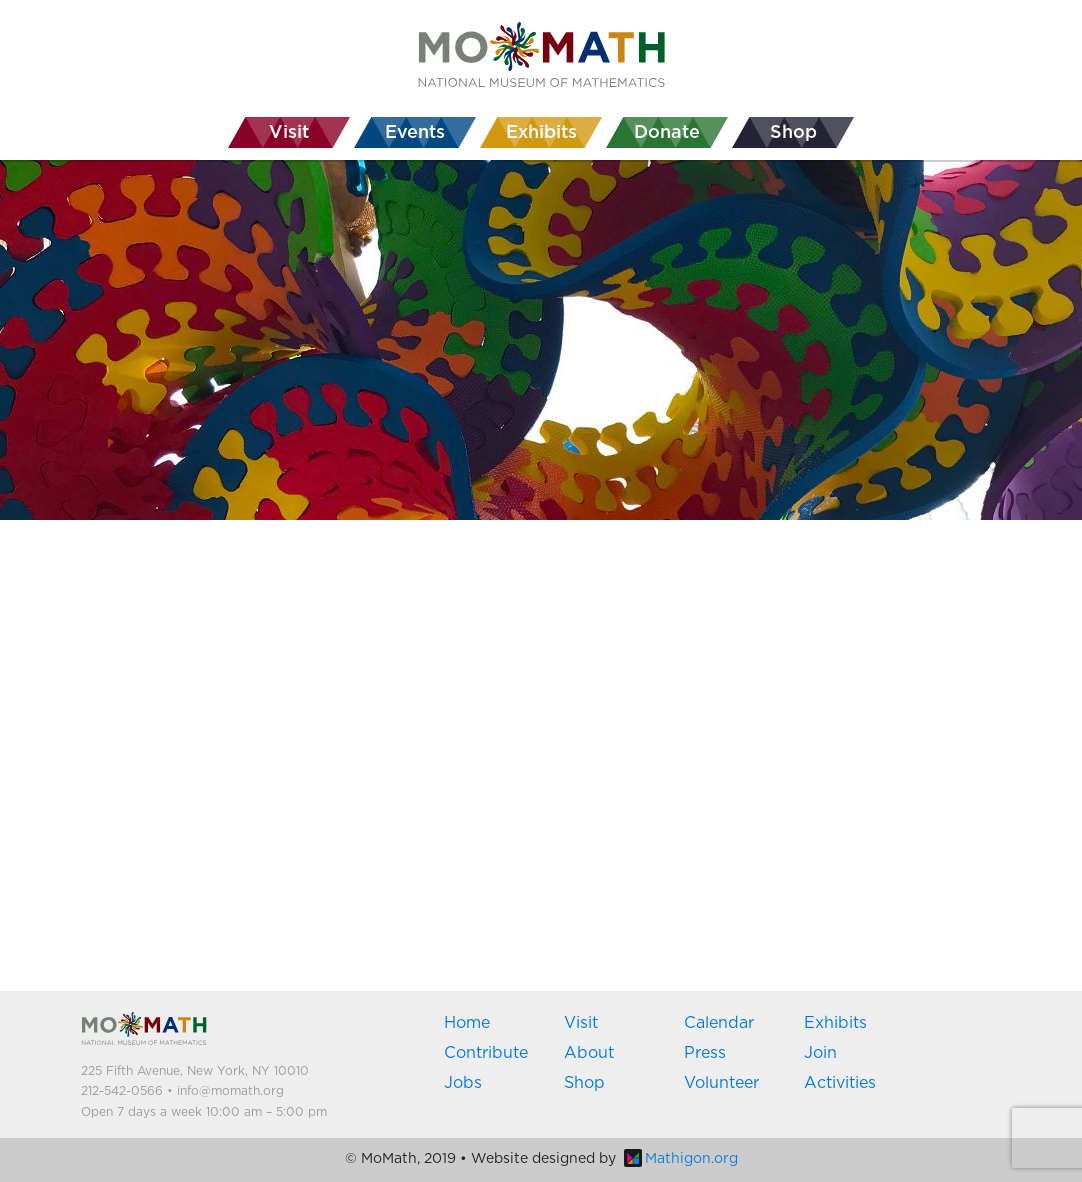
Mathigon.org (681, 1159)
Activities (840, 1083)
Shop (584, 1083)
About (589, 1053)
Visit (581, 1023)
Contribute (486, 1053)
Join (820, 1053)
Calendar (719, 1023)
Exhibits (835, 1023)
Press (705, 1053)
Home (467, 1023)
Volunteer (721, 1083)
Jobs (463, 1083)
